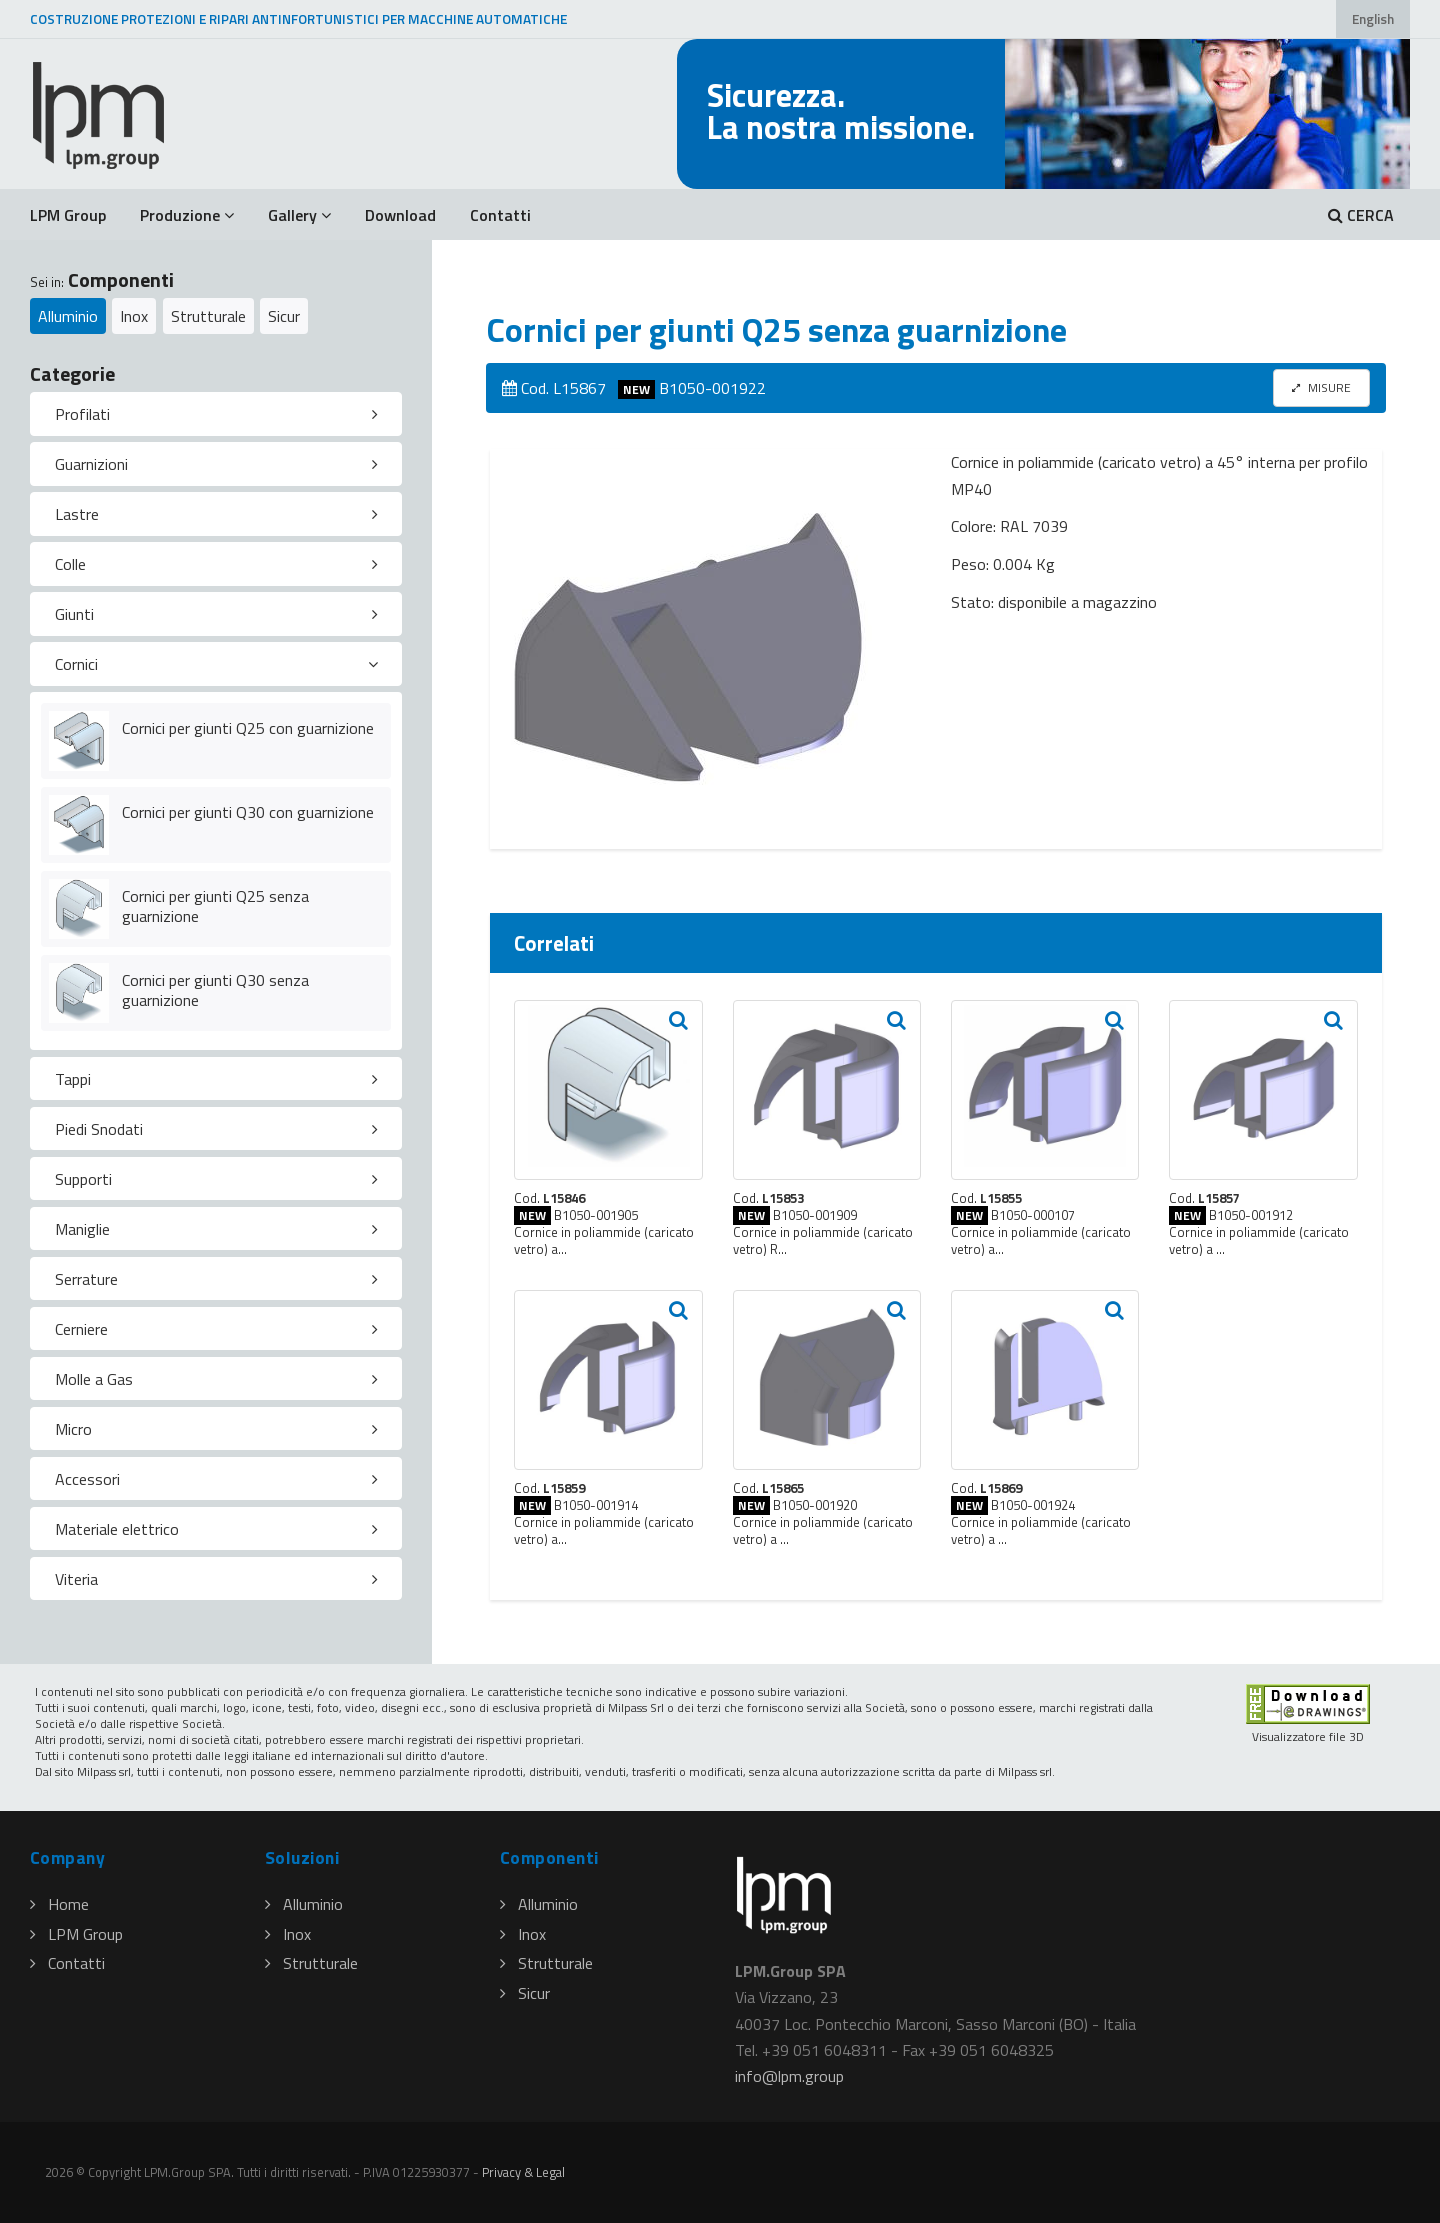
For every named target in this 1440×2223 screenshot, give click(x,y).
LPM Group (68, 215)
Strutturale (208, 316)
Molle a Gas (94, 1379)
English (1373, 19)
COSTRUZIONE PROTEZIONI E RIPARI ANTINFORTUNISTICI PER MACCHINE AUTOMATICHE (298, 19)
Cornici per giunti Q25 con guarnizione (248, 728)
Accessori (87, 1479)
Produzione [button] (187, 215)
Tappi (73, 1079)
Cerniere (81, 1329)
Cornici (76, 664)
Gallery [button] (299, 215)
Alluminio (68, 316)
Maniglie (82, 1229)
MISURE (1321, 387)
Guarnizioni (91, 464)
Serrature (86, 1279)
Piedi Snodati (99, 1129)
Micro (73, 1429)
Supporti (83, 1179)
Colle (70, 564)
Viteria (76, 1579)
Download (400, 215)
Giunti (74, 614)
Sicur (284, 316)
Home (59, 1904)
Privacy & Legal (523, 2172)
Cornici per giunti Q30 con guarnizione (248, 812)
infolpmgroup (789, 2076)
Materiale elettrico (117, 1529)
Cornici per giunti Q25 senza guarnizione (215, 906)
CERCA (1361, 215)
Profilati (82, 414)
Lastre (77, 514)
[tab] (216, 414)
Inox (134, 316)
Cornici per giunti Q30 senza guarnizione (215, 990)
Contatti (500, 215)
